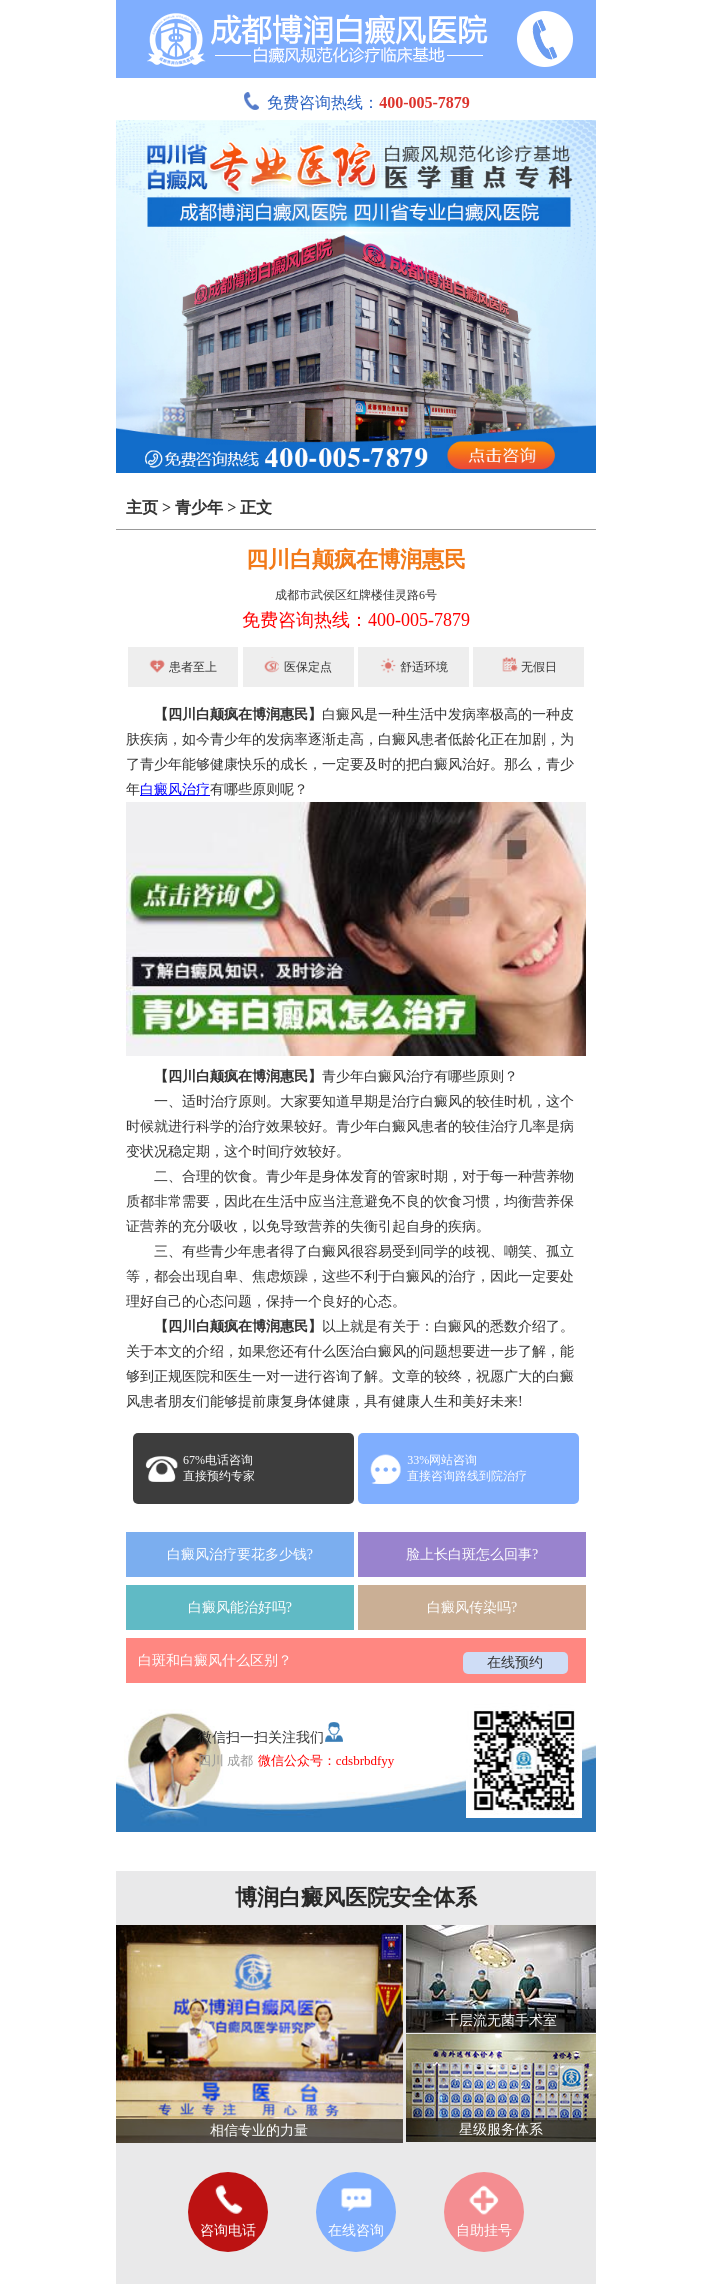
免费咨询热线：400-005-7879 (356, 620)
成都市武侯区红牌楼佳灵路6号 (356, 595)
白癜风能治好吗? (240, 1607)
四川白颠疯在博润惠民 (356, 559)
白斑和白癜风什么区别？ (215, 1660)
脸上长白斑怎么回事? (472, 1554)
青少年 (199, 507)
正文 (256, 507)
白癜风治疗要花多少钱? (240, 1554)
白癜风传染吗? (472, 1607)
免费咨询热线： (356, 102)
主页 (142, 507)
